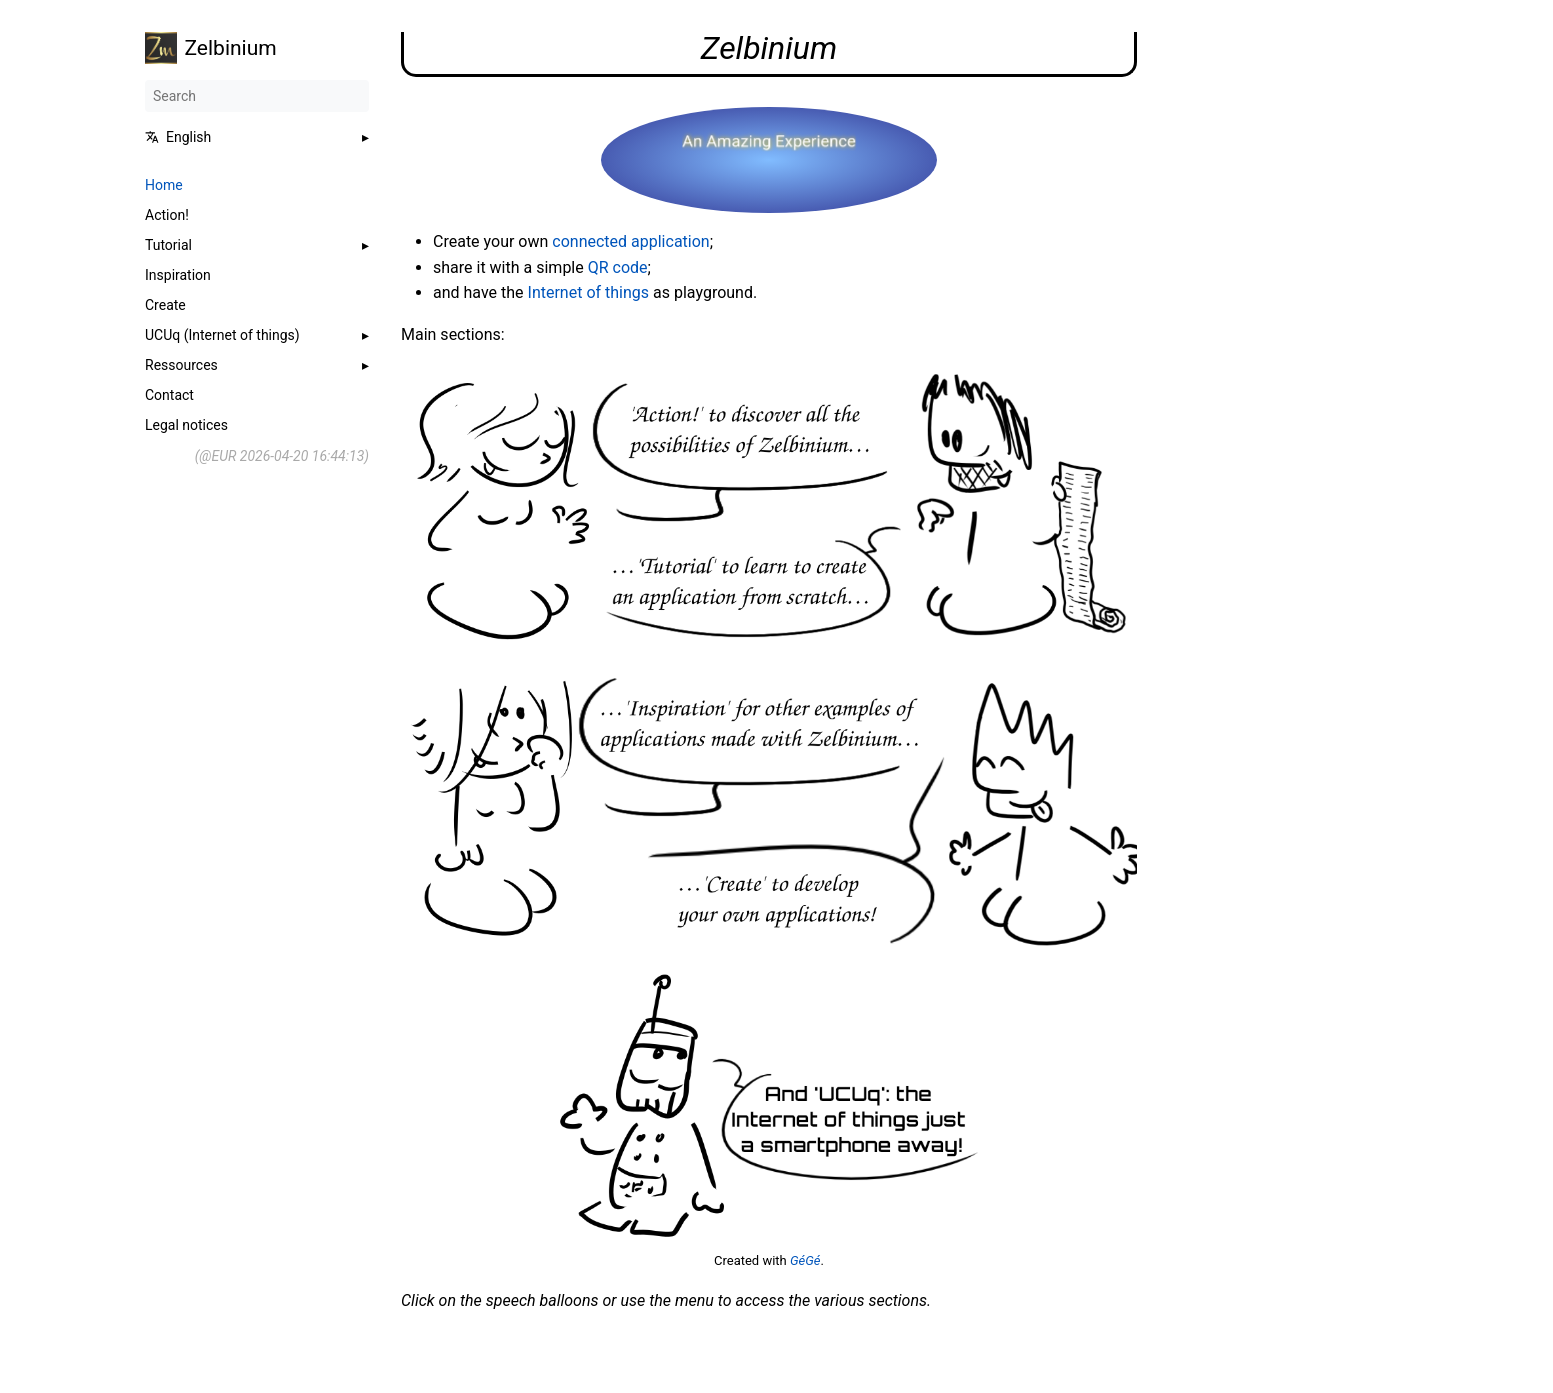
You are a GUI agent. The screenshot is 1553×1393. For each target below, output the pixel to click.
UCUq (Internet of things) (222, 335)
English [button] (178, 137)
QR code (618, 267)
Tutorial (168, 245)
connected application (630, 241)
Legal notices (186, 425)
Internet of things (589, 292)
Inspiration (178, 275)
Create (165, 305)
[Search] (257, 96)
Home (164, 185)
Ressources (181, 365)
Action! (167, 215)
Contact (169, 395)
